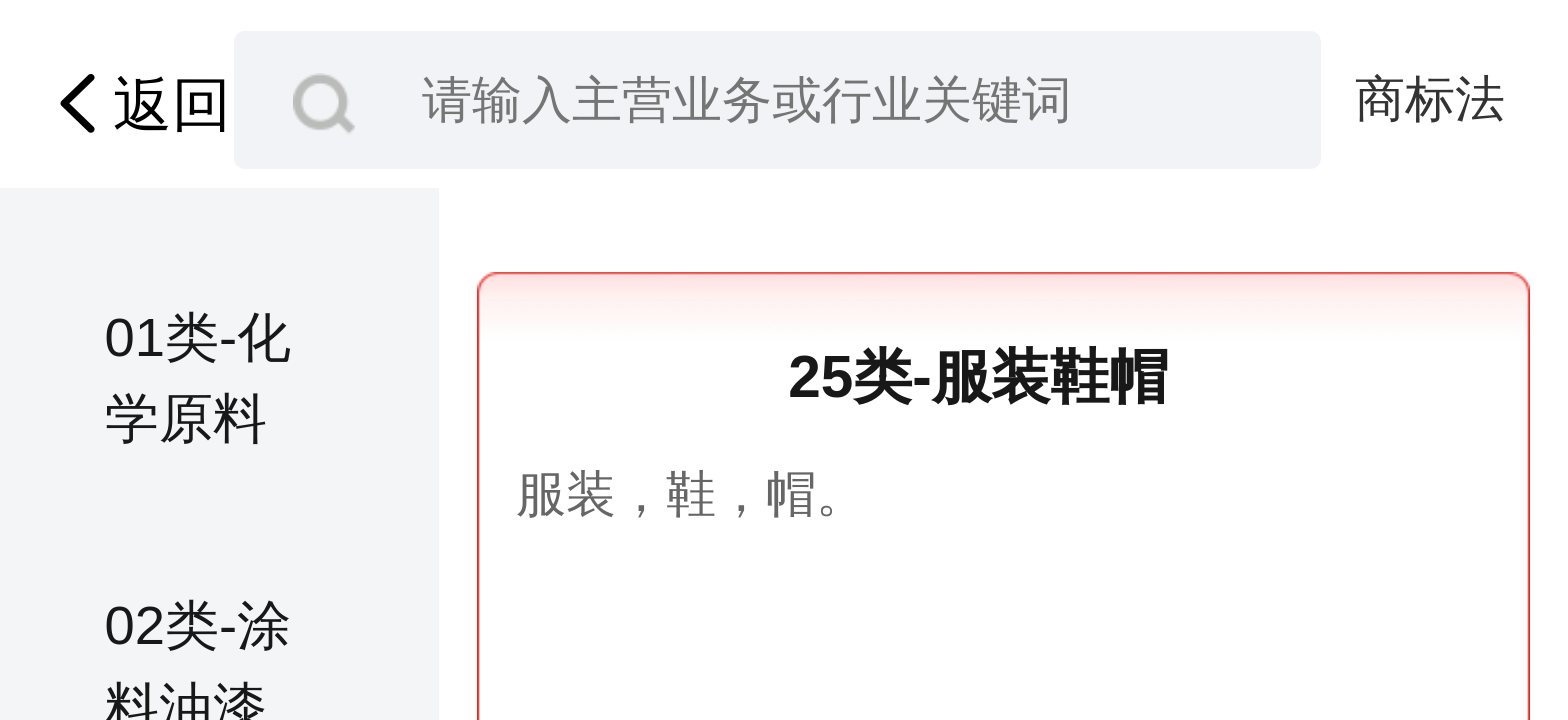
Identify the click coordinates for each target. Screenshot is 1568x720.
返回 (136, 104)
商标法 (1430, 99)
